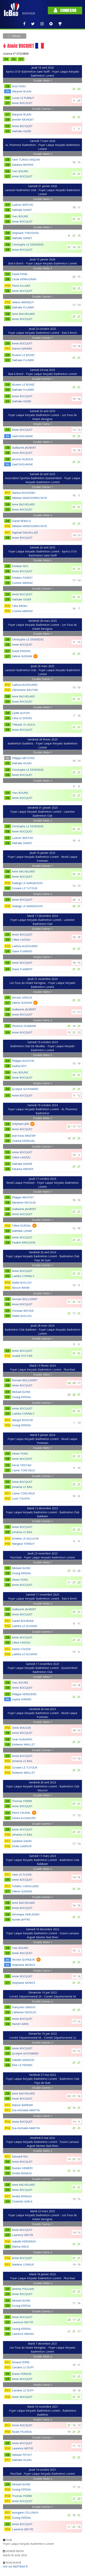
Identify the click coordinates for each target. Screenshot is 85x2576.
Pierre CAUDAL (21, 1812)
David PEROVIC (21, 651)
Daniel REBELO (21, 521)
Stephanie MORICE (23, 1965)
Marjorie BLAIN (21, 91)
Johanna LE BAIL (22, 1487)
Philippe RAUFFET (23, 1197)
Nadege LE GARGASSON (27, 883)
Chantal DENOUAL (23, 1141)
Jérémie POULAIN (23, 2289)
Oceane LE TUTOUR (24, 888)
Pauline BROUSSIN (23, 1242)
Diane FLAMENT (22, 951)
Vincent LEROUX (22, 997)
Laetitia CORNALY (23, 1276)
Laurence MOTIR (22, 2235)
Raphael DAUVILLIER (25, 532)
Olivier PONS (20, 1453)
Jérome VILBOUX (22, 459)
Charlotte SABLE (22, 2201)
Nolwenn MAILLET (23, 1744)
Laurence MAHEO (23, 2334)
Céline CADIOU (21, 939)
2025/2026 (28, 13)
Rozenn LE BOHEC (23, 355)
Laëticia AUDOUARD (25, 685)
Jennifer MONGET (23, 119)
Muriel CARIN (20, 2024)
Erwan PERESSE (21, 2374)
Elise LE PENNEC (22, 2065)
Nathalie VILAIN (21, 763)
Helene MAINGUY (23, 302)
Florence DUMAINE (24, 1026)
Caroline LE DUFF (23, 2367)
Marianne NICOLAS (24, 1202)
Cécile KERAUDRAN (24, 279)
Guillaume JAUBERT (24, 447)
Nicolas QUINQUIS (23, 1959)
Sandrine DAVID (22, 1841)
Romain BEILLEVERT (25, 1299)
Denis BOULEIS (21, 1727)
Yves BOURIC (20, 171)
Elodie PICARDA (22, 2432)
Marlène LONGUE (23, 2264)
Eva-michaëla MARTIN (26, 2110)
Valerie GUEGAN (22, 656)
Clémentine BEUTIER (25, 690)
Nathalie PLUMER (23, 307)
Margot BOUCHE (22, 1420)
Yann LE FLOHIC (22, 1874)
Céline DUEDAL (21, 1225)
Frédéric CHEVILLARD (25, 1886)
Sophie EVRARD (21, 1699)
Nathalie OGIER (21, 131)
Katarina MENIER (22, 164)
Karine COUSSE (21, 1649)
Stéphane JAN (20, 1124)
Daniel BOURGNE (23, 1621)
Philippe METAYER (23, 758)
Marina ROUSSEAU (23, 493)
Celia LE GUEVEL (22, 718)
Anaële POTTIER (22, 1356)
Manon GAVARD (22, 348)
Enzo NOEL (19, 86)
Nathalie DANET (22, 210)
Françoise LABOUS (23, 2007)
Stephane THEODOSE (25, 233)
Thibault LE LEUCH (23, 724)
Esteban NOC (20, 566)
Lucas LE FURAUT (23, 98)
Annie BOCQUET (22, 103)
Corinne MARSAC (22, 583)
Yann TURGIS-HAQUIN (26, 159)
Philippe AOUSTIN (23, 1061)
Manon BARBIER (22, 2105)
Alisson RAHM (20, 1287)
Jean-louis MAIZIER (23, 1135)
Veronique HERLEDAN (25, 1914)
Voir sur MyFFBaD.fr (15, 2566)
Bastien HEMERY (22, 2168)
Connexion (65, 10)
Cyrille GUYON (21, 713)
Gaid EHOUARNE (22, 436)
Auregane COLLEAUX (25, 2512)
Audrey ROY (19, 1066)
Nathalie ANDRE (22, 1164)
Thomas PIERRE (22, 1801)
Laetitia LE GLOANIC (25, 1626)
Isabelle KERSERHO (24, 2241)
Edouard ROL (20, 2156)
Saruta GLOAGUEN (23, 1818)
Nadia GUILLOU (22, 1282)
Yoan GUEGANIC (22, 1739)
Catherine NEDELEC (24, 2012)
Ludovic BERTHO (22, 204)
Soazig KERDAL (21, 1397)
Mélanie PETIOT (22, 2455)
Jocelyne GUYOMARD (25, 1089)
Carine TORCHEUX (23, 1470)
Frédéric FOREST (22, 577)
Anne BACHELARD (23, 314)
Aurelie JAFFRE (21, 1919)
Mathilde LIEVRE (22, 1231)
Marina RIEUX (20, 2246)
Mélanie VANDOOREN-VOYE (29, 498)
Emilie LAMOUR (21, 1846)
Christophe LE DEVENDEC (28, 244)
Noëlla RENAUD (22, 2173)
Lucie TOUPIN (21, 1498)
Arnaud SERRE (21, 2362)
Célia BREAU (19, 606)
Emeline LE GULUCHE (25, 1538)
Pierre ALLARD (21, 285)
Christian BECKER (23, 1310)
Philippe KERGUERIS (24, 1694)
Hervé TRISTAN (21, 1465)
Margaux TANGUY (23, 1543)
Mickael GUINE (21, 1392)
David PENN (19, 274)
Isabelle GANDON (23, 2060)
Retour (16, 36)
